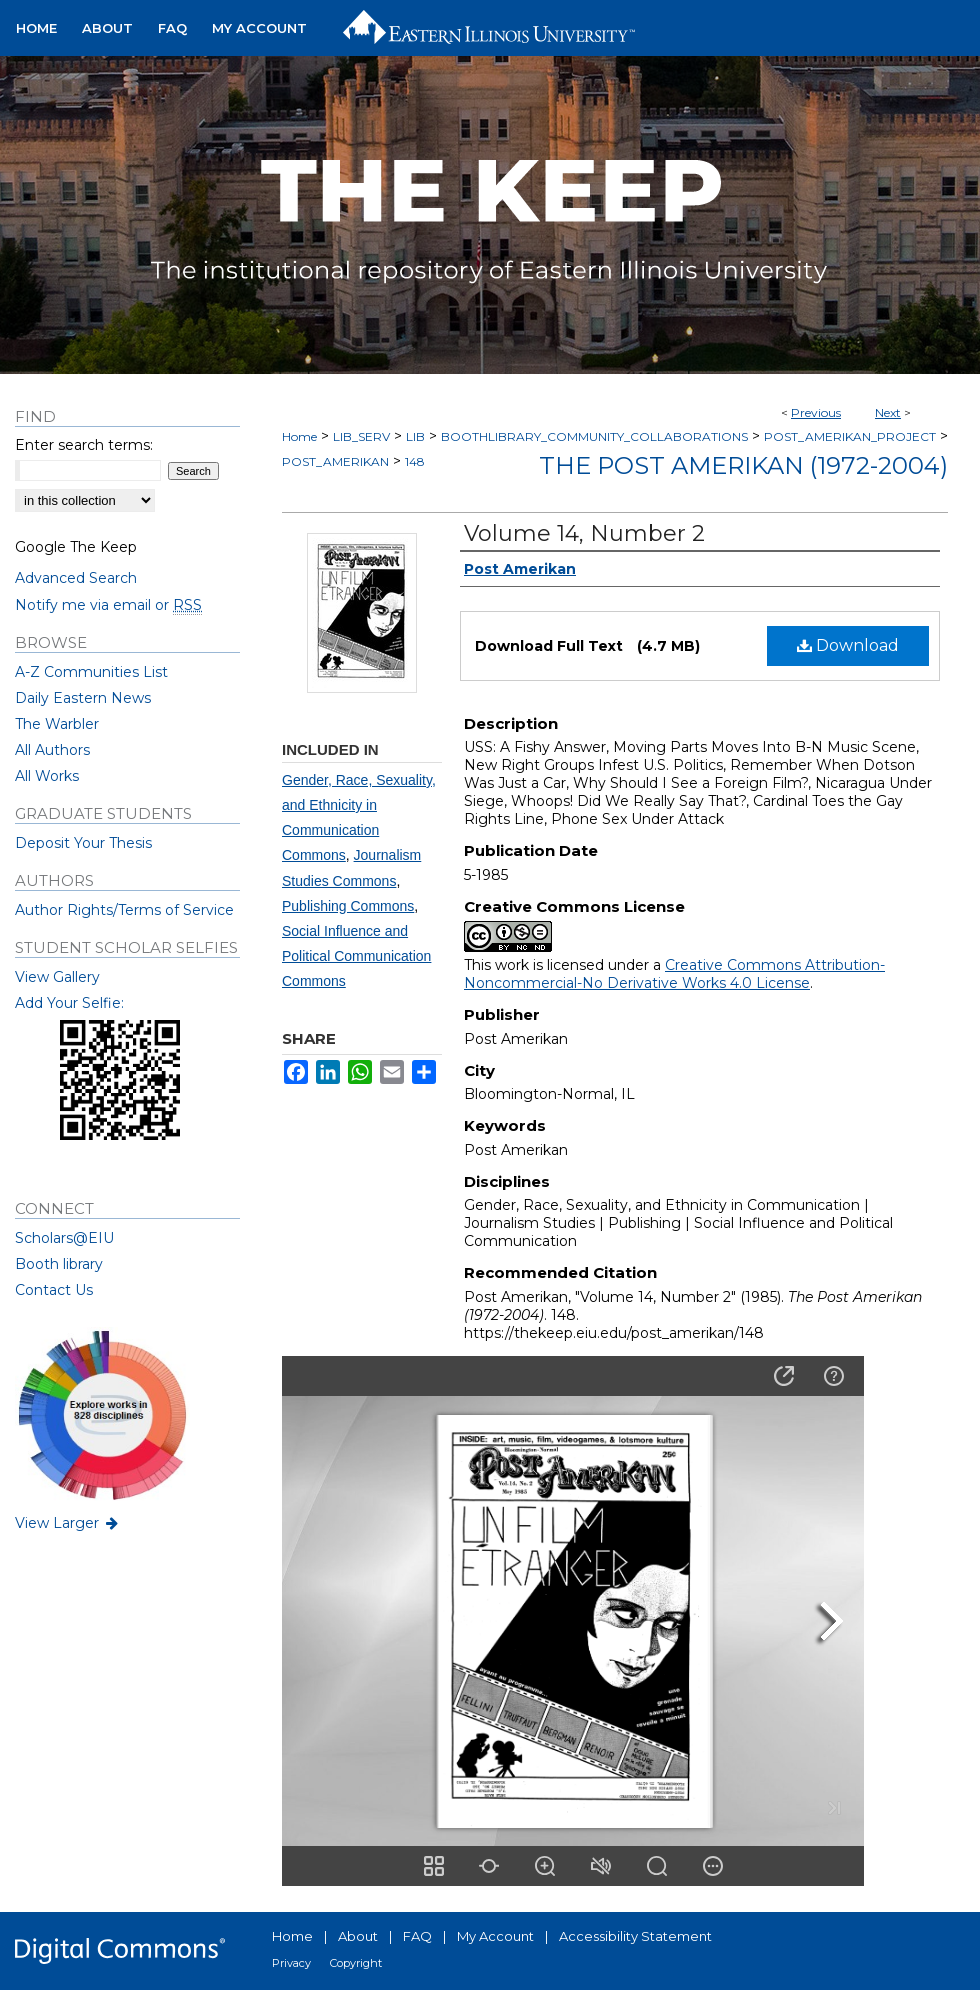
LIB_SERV (361, 436)
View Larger (68, 1523)
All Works (47, 776)
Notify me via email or (108, 605)
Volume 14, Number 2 (584, 533)
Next (888, 412)
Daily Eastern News (83, 698)
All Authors (52, 750)
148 (415, 461)
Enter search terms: (84, 445)
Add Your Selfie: (69, 1003)
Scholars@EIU (64, 1238)
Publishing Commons (348, 906)
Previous (816, 412)
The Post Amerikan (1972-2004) (743, 465)
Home (299, 436)
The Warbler (57, 724)
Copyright (356, 1963)
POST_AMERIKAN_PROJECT (850, 436)
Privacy (291, 1963)
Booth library (59, 1264)
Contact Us (54, 1290)
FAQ (417, 1936)
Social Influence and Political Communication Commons (356, 956)
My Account (495, 1936)
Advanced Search (76, 578)
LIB (415, 436)
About (358, 1936)
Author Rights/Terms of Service (124, 910)
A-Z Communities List (91, 672)
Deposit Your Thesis (83, 843)
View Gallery (57, 977)
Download (848, 645)
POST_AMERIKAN (335, 461)
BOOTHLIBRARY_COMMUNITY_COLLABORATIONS (594, 436)
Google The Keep (76, 547)
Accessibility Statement (635, 1936)
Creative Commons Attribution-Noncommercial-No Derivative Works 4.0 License (674, 974)
